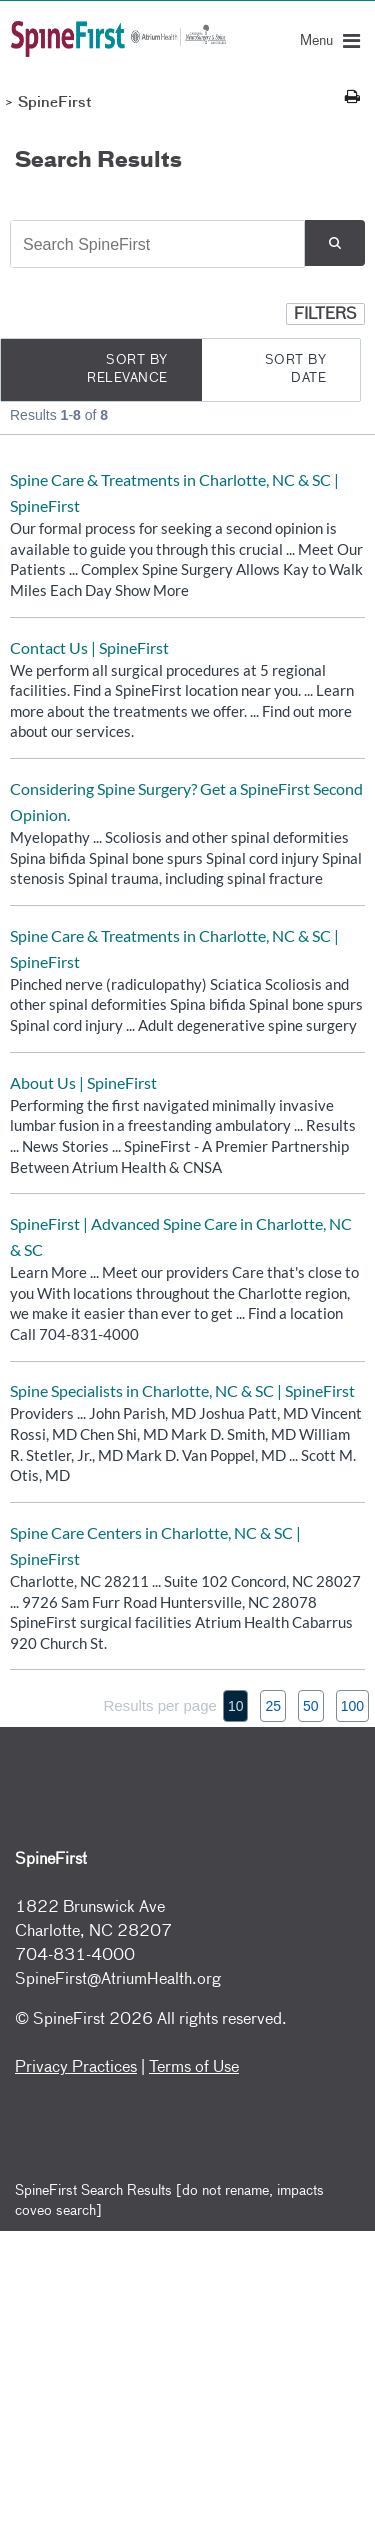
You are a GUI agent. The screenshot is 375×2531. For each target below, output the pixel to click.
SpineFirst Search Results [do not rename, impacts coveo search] (169, 2201)
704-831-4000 (75, 1956)
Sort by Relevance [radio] (127, 369)
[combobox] (157, 245)
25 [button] (273, 1706)
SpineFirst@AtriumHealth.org (118, 1980)
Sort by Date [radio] (296, 369)
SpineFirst (55, 103)
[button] (335, 243)
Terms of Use (194, 2068)
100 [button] (352, 1706)
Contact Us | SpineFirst (89, 647)
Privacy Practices (76, 2068)
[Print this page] (352, 98)
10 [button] (236, 1706)
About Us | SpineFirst (83, 1082)
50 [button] (311, 1706)
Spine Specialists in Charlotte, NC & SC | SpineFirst (182, 1390)
